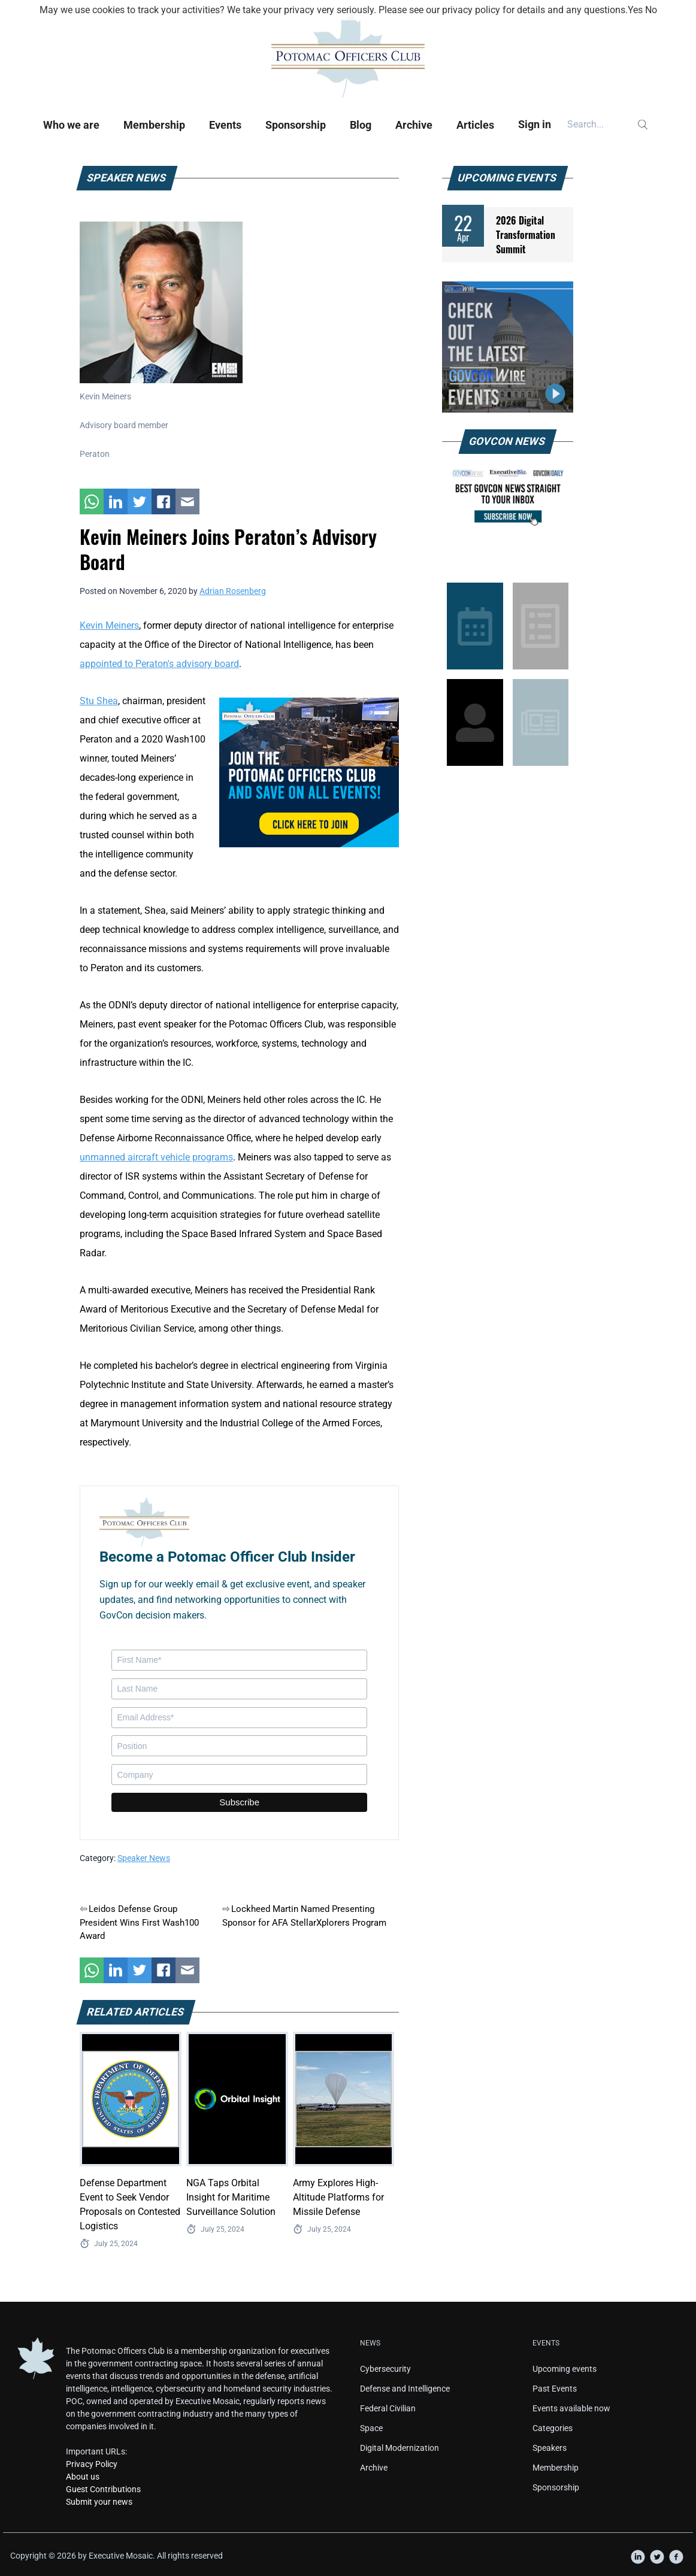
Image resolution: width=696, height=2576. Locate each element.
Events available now (571, 2408)
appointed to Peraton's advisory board (159, 663)
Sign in (534, 124)
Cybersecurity (385, 2369)
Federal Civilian (388, 2408)
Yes (635, 10)
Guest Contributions (103, 2489)
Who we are (71, 125)
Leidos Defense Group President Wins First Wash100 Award (139, 1922)
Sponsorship (295, 125)
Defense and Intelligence (405, 2388)
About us (82, 2476)
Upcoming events (564, 2369)
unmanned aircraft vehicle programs (156, 1157)
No (651, 10)
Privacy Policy (91, 2464)
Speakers (549, 2448)
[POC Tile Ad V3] (309, 771)
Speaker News (143, 1858)
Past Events (554, 2388)
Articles (475, 125)
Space (371, 2428)
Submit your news (99, 2502)
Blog (360, 125)
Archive (413, 125)
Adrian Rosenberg (232, 591)
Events (225, 125)
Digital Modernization (399, 2448)
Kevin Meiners (109, 625)
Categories (552, 2428)
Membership (154, 125)
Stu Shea (99, 701)
